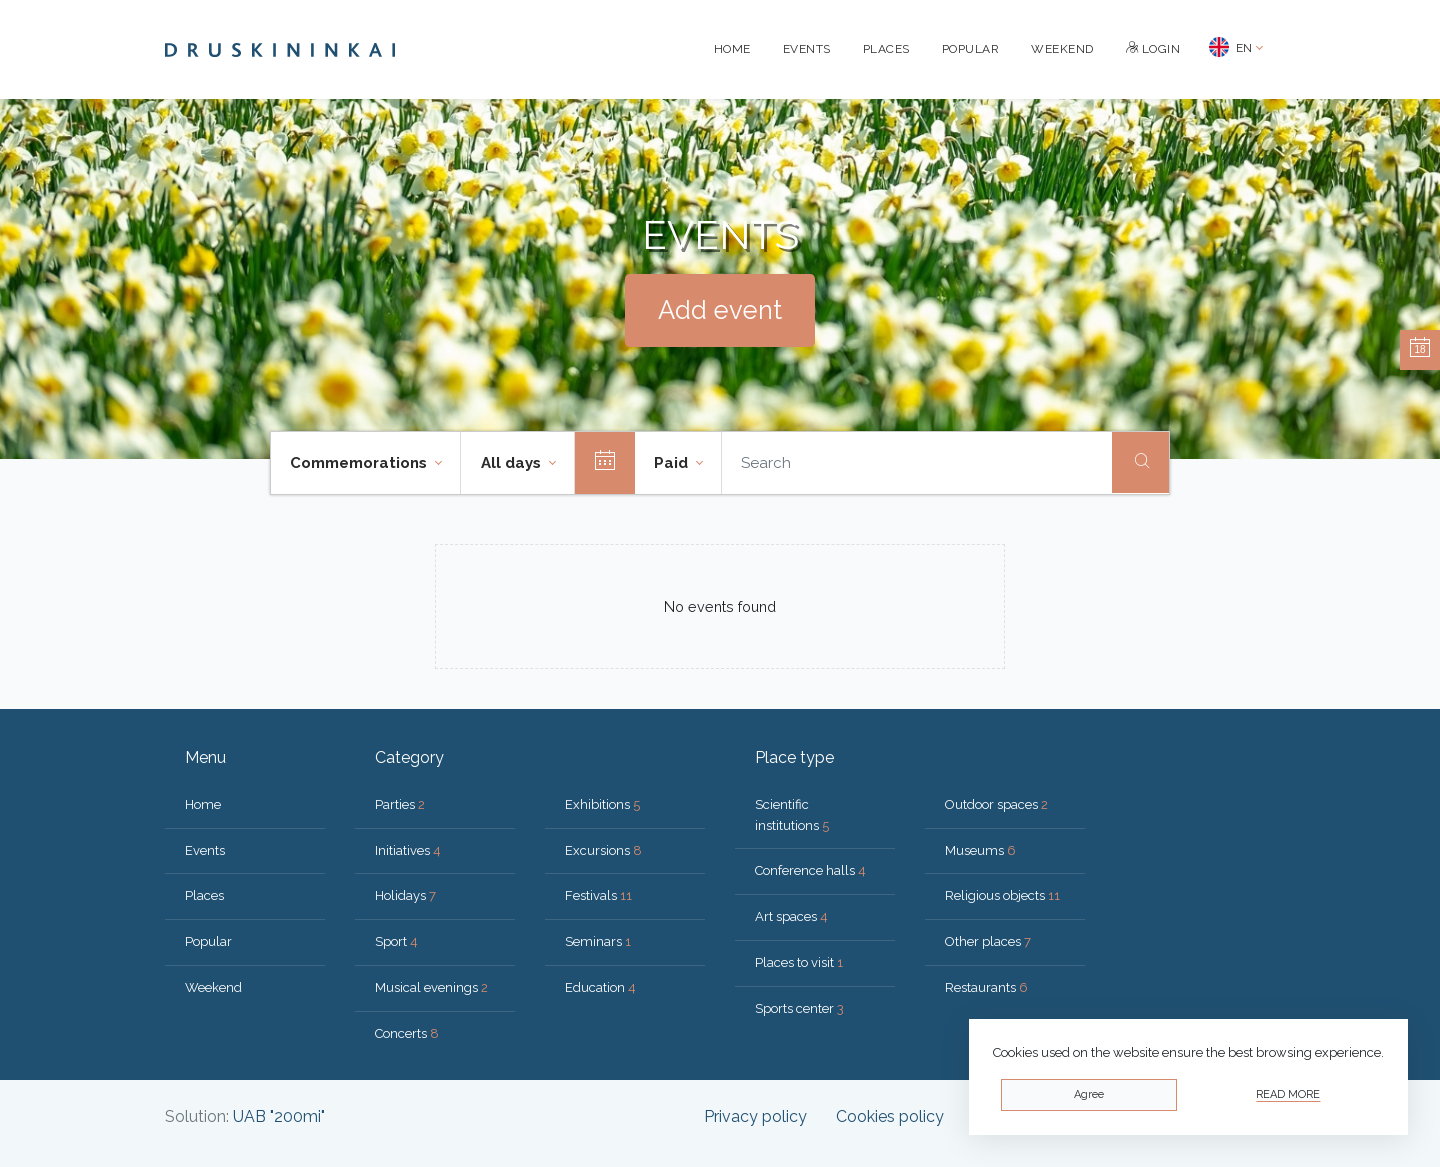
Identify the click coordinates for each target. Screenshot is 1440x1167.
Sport (396, 941)
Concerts (407, 1033)
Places (886, 49)
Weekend (1062, 49)
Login (1153, 49)
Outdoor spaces (996, 804)
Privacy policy (755, 1116)
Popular (971, 49)
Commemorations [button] (360, 463)
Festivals (598, 895)
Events (807, 49)
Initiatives (408, 850)
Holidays (405, 895)
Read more (1288, 1094)
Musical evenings (431, 987)
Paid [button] (673, 463)
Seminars (598, 941)
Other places (988, 941)
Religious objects (1002, 895)
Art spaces (791, 916)
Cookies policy (890, 1116)
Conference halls (810, 870)
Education (600, 987)
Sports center (799, 1008)
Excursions (603, 850)
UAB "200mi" (279, 1116)
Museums (980, 850)
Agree (1089, 1094)
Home (732, 49)
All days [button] (513, 463)
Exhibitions (602, 804)
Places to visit (799, 962)
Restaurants (986, 987)
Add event (720, 310)
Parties (400, 804)
